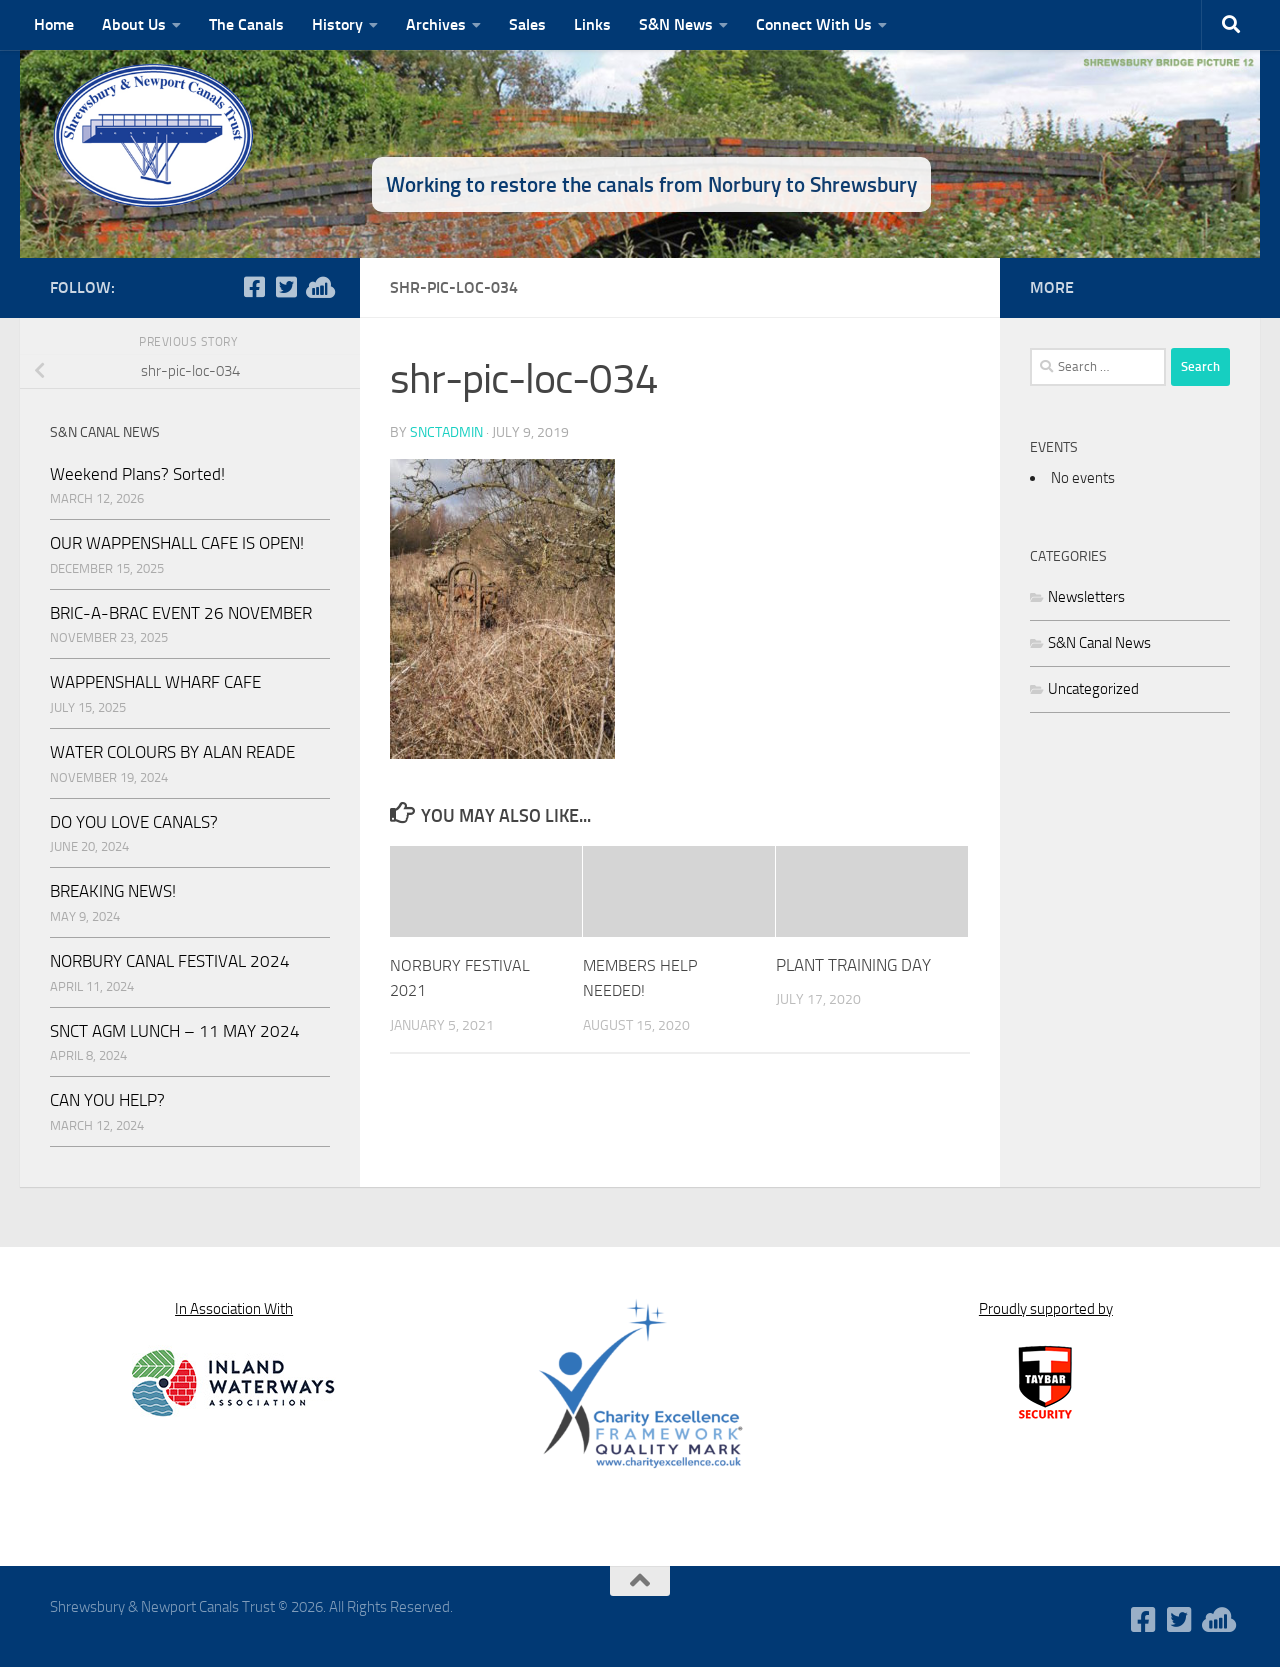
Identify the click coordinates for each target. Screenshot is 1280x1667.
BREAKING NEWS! (113, 891)
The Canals (246, 24)
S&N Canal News (1099, 643)
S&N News (676, 24)
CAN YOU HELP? (107, 1100)
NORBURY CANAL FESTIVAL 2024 (170, 961)
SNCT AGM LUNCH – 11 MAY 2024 (175, 1031)
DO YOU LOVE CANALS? (134, 822)
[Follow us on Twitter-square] (286, 287)
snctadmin (446, 431)
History (337, 24)
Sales (527, 24)
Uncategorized (1093, 689)
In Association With (234, 1309)
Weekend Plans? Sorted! (137, 474)
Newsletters (1086, 597)
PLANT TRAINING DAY (853, 964)
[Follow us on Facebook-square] (254, 287)
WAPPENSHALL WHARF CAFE (155, 682)
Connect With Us (814, 24)
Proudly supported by (1046, 1309)
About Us (134, 24)
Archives (436, 24)
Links (592, 24)
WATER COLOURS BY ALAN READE (172, 752)
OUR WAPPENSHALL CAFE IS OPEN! (177, 543)
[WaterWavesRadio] (318, 287)
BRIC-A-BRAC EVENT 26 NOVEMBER (181, 613)
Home (54, 24)
